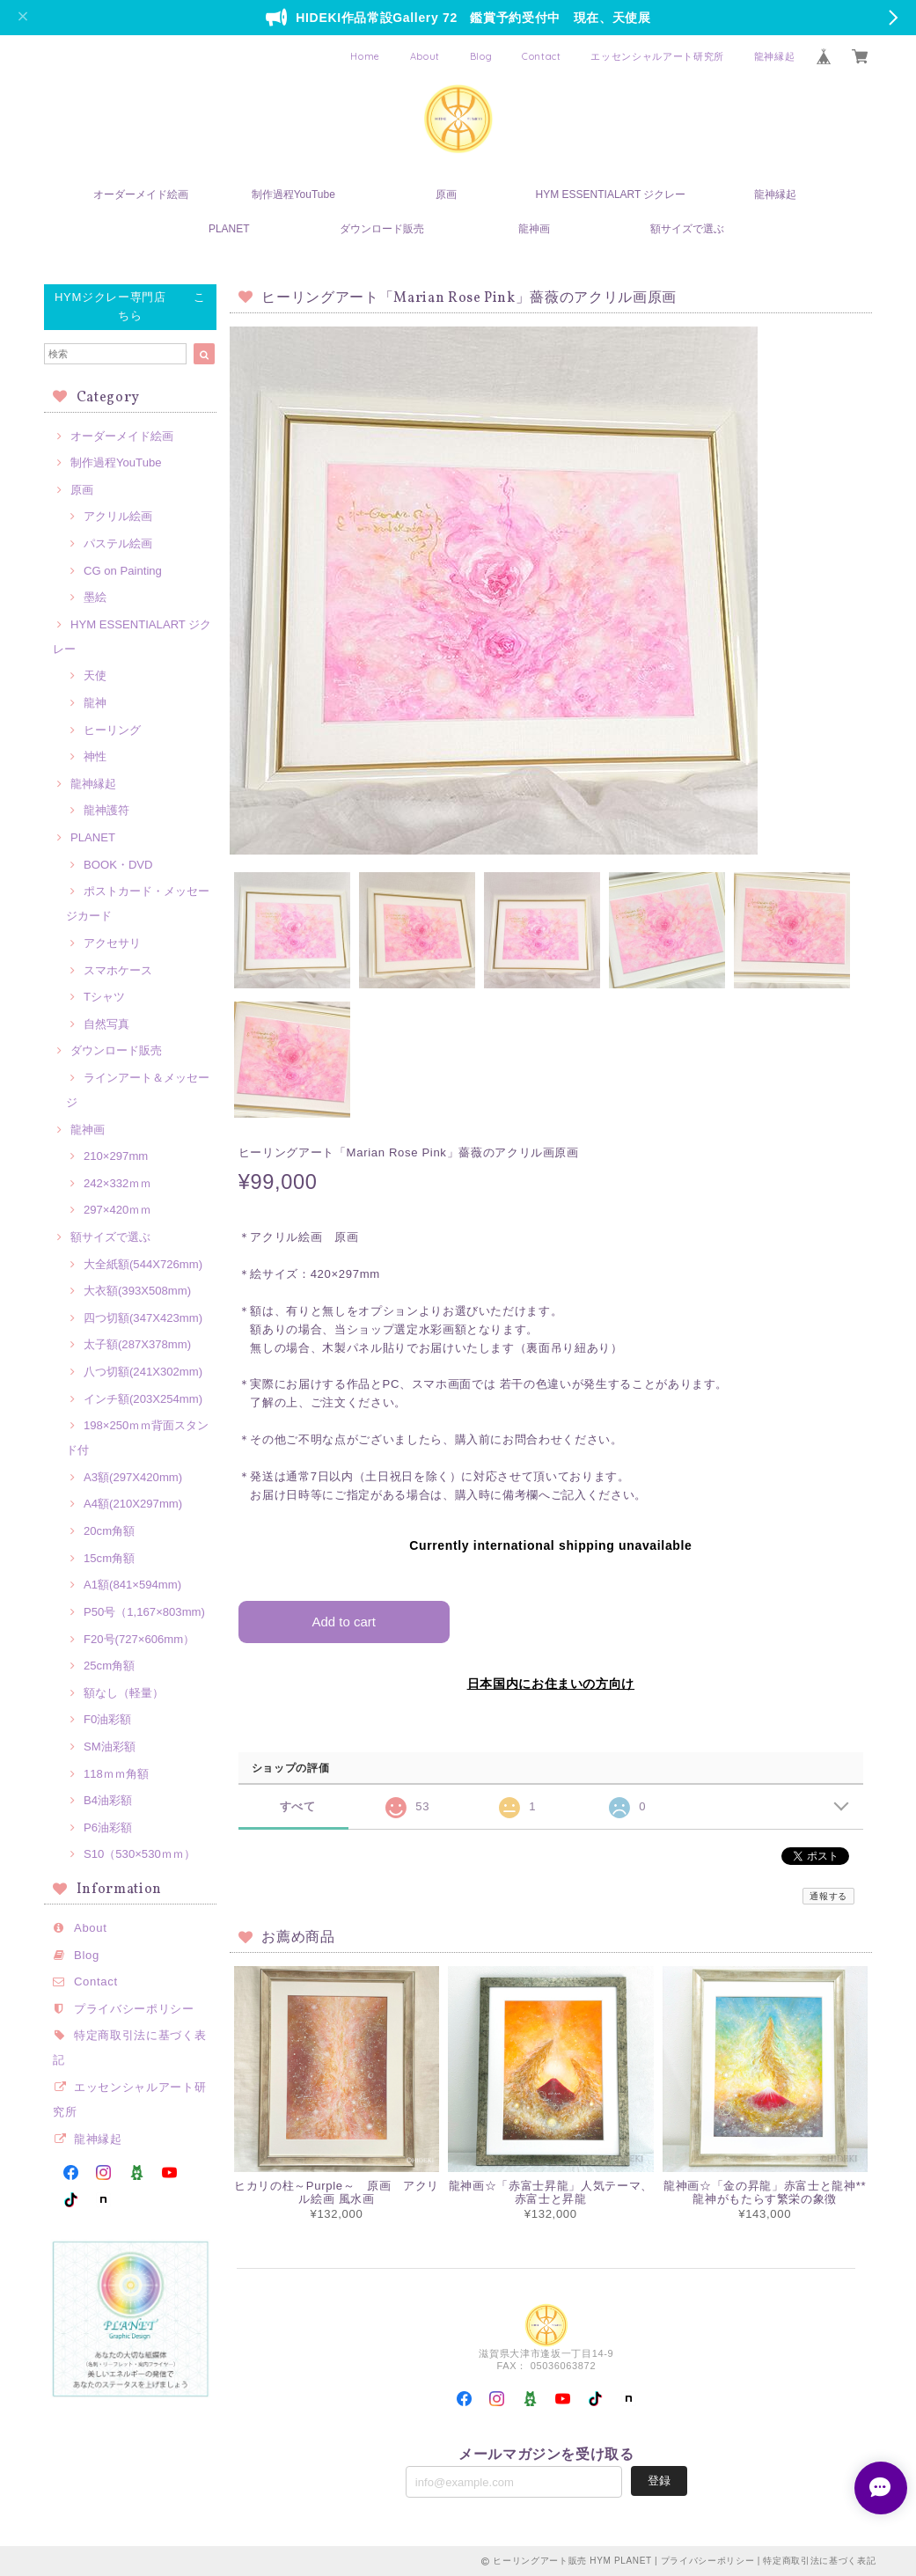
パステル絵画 (118, 543)
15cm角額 (109, 1558)
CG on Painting (123, 570)
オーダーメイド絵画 (140, 194)
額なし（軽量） (124, 1692)
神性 (95, 756)
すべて (298, 1806)
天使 (95, 675)
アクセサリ (112, 943)
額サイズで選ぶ (687, 229)
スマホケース (118, 970)
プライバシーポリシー (134, 2008)
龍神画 (534, 229)
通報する (828, 1896)
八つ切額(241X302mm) (143, 1371)
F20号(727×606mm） (139, 1639)
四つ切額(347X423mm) (143, 1318)
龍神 (95, 702)
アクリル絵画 (118, 516)
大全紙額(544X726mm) (143, 1264)
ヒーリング (112, 730)
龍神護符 (106, 810)
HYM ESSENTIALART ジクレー (611, 194)
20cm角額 (109, 1531)
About (425, 56)
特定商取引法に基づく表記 (819, 2560)
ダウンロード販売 (382, 229)
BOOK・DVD (118, 864)
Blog (481, 56)
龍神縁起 (774, 56)
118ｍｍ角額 (116, 1773)
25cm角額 (109, 1665)
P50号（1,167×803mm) (144, 1611)
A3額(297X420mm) (133, 1477)
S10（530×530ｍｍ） (139, 1853)
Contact (541, 56)
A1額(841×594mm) (132, 1584)
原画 (446, 194)
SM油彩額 (110, 1746)
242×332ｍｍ (117, 1183)
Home (365, 56)
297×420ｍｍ (117, 1209)
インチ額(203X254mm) (143, 1398)
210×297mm (116, 1156)
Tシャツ (104, 996)
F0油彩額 (107, 1719)
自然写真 (106, 1024)
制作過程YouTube (293, 194)
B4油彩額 (108, 1800)
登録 (659, 2480)
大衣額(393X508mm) (137, 1290)
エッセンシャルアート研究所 (657, 56)
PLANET (229, 229)
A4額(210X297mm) (133, 1503)
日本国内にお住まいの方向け (551, 1683)
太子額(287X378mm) (137, 1344)
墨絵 (95, 597)
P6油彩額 (108, 1827)
